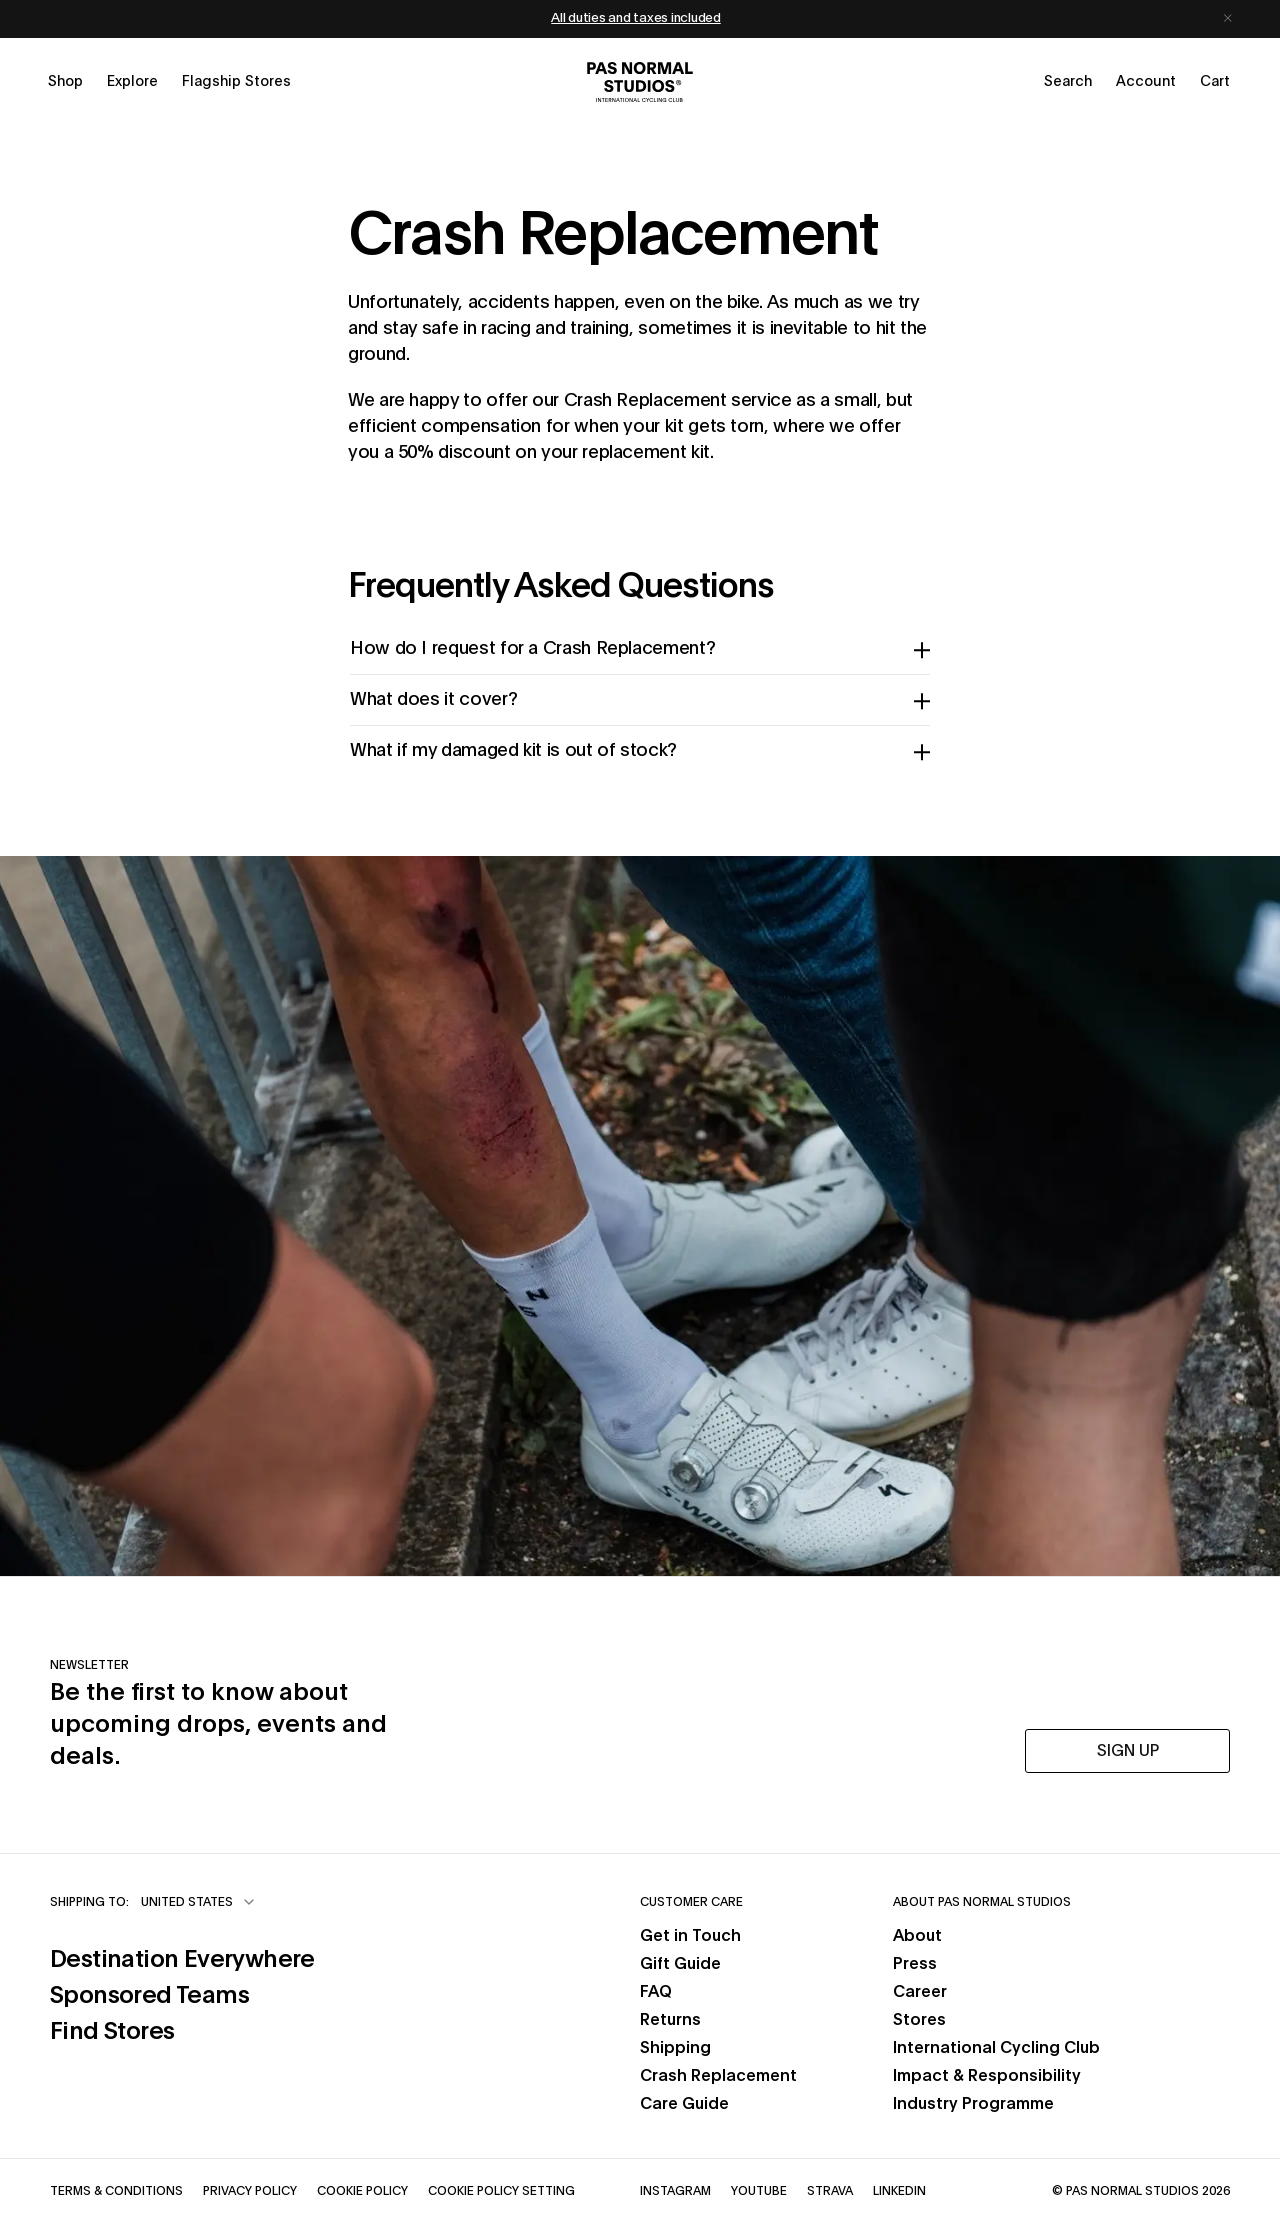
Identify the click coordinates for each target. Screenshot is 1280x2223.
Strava (830, 2190)
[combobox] (199, 1902)
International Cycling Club (996, 2048)
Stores (919, 2020)
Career (920, 1992)
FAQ (656, 1992)
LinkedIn (899, 2190)
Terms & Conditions (116, 2190)
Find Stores (182, 2029)
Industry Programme (973, 2104)
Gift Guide (680, 1964)
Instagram (675, 2190)
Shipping (675, 2048)
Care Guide (684, 2104)
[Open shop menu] (65, 82)
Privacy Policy (250, 2190)
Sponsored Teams (182, 1993)
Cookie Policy (362, 2190)
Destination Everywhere (182, 1957)
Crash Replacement (718, 2076)
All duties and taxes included (635, 18)
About (917, 1936)
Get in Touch (690, 1936)
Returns (670, 2020)
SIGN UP (1128, 1751)
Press (915, 1964)
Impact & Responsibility (987, 2076)
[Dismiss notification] (1228, 19)
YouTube (759, 2190)
